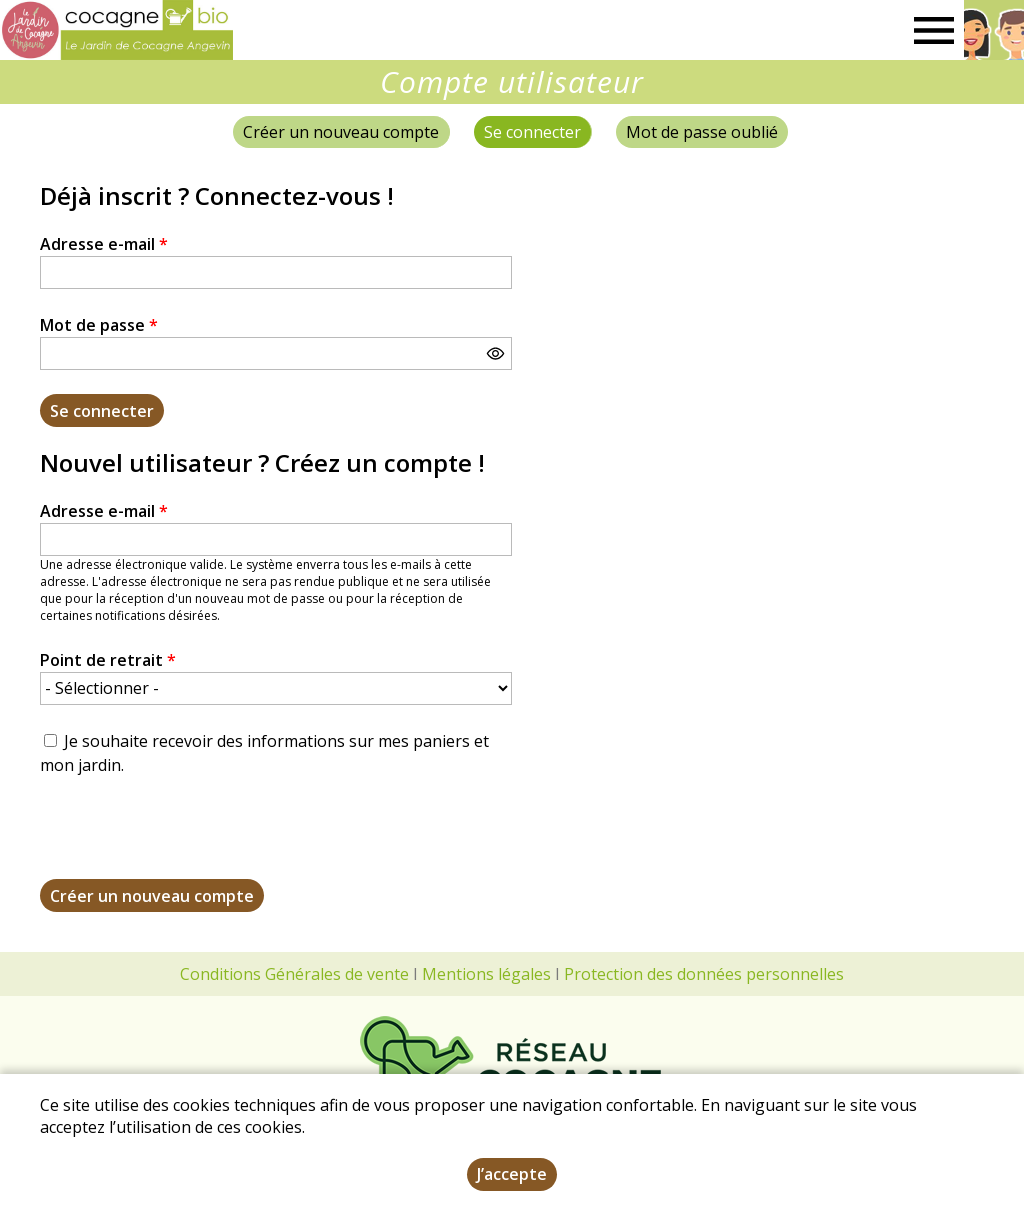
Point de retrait (108, 660)
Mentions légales (486, 974)
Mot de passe (99, 325)
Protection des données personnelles (704, 974)
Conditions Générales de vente (294, 974)
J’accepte (512, 1174)
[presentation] (192, 840)
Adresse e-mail (104, 244)
